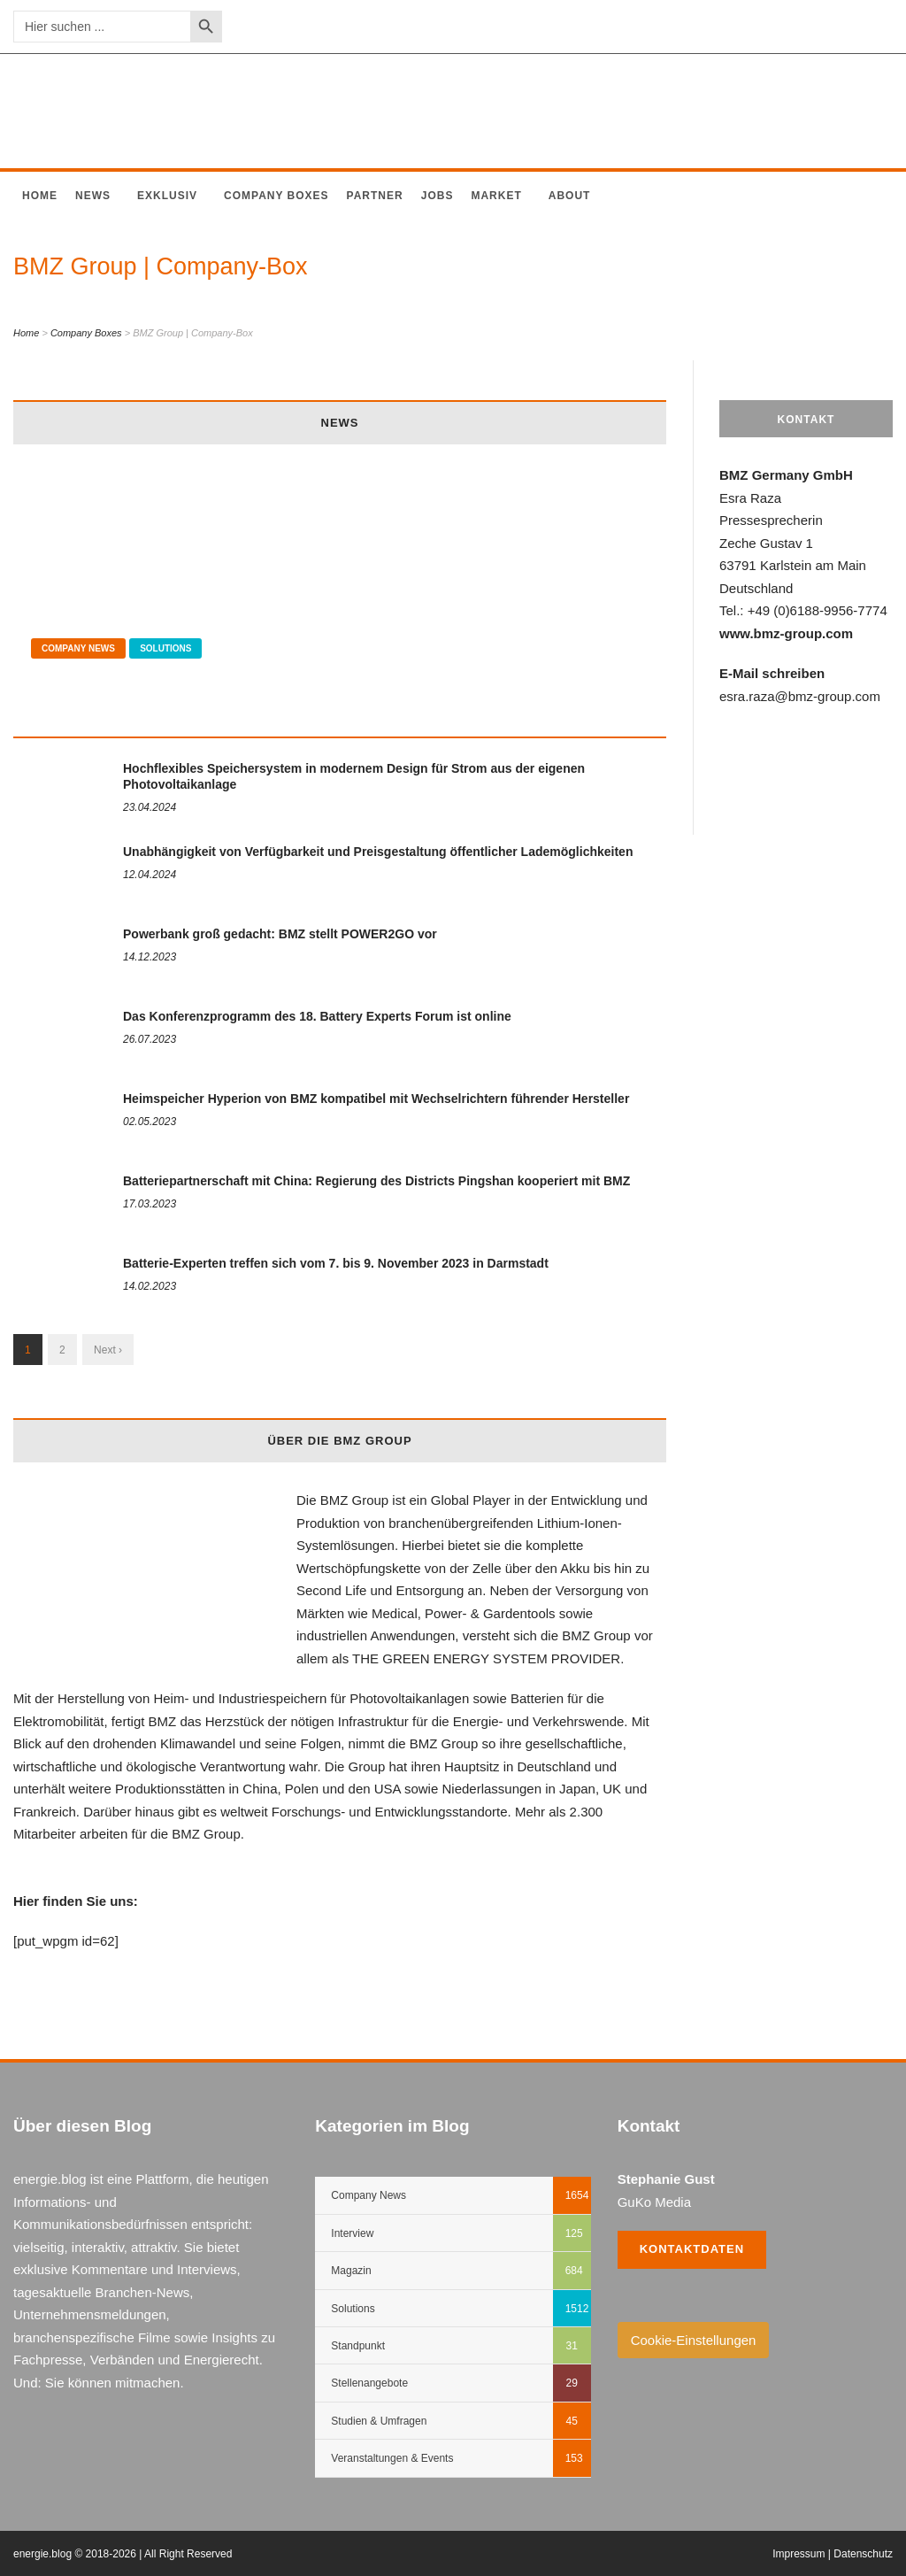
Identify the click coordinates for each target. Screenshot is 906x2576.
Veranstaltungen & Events (392, 2458)
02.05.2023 (149, 1121)
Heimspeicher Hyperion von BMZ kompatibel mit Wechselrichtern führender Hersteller (376, 1098)
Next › (108, 1350)
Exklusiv (167, 195)
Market (496, 195)
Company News (78, 648)
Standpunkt (358, 2346)
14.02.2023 (149, 1286)
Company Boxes (276, 195)
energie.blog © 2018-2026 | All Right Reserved (122, 2554)
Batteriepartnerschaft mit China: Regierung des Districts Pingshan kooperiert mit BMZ (376, 1181)
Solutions (165, 648)
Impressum (798, 2554)
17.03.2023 (149, 1204)
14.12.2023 (149, 957)
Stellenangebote (369, 2383)
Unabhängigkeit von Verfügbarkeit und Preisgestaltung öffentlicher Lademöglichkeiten (378, 852)
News (93, 195)
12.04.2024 (149, 874)
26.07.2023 (149, 1039)
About (570, 195)
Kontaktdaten (692, 2249)
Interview (352, 2233)
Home (40, 195)
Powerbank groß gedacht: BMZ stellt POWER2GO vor (280, 934)
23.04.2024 (149, 807)
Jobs (437, 195)
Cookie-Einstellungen (693, 2340)
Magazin (351, 2270)
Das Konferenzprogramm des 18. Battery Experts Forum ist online (317, 1016)
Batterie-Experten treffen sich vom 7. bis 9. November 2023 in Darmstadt (336, 1263)
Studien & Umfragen (378, 2421)
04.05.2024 (57, 714)
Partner (375, 195)
